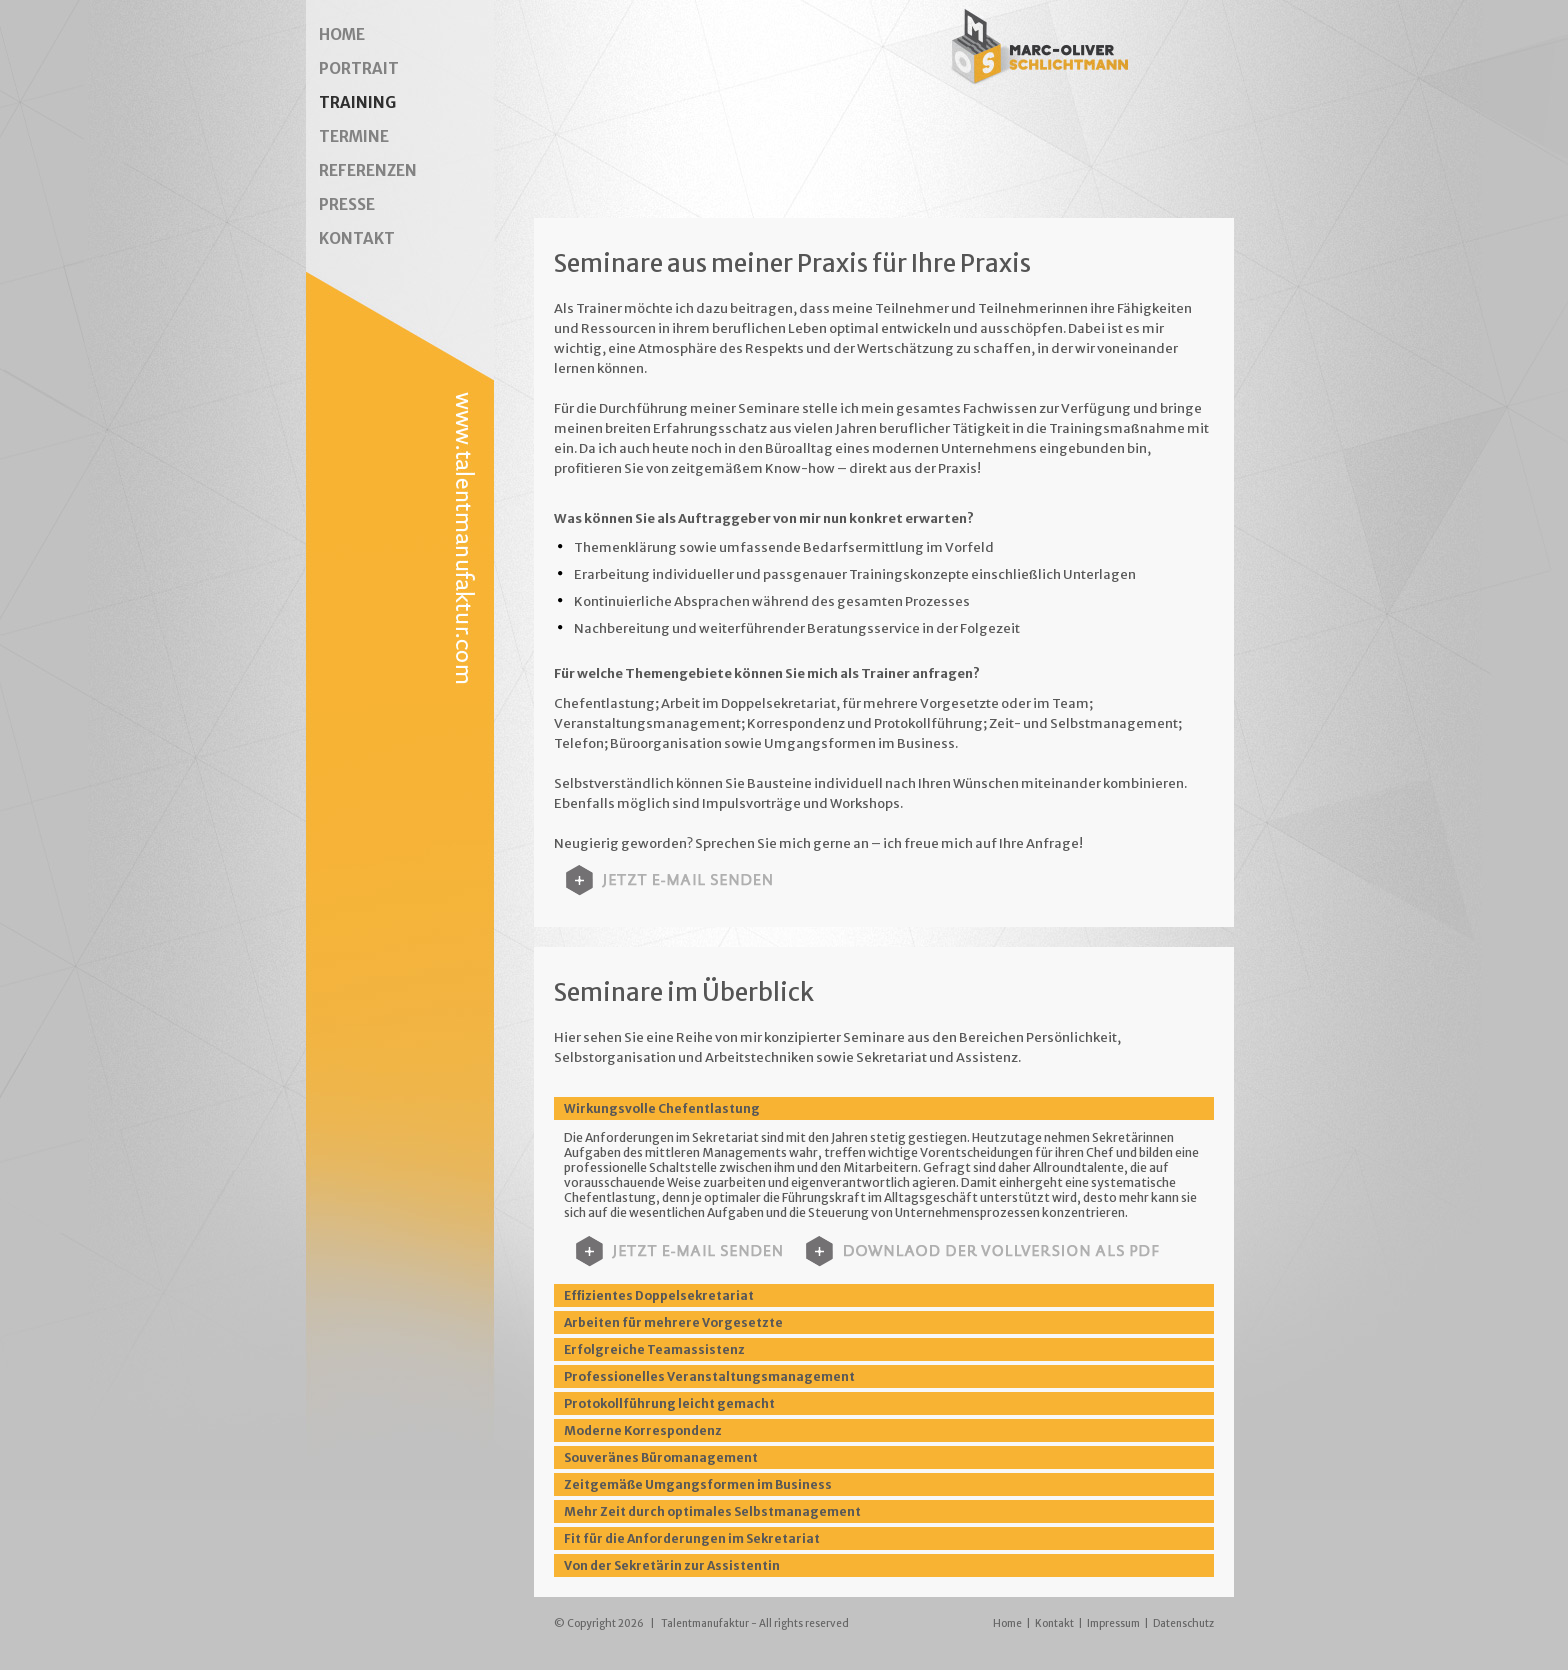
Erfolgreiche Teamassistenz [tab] (654, 1349)
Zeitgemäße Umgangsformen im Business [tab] (698, 1484)
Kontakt (1054, 1623)
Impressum (1113, 1623)
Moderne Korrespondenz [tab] (643, 1430)
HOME (342, 34)
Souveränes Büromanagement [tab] (661, 1457)
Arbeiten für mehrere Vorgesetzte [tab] (673, 1322)
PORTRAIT (359, 68)
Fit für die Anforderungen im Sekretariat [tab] (692, 1538)
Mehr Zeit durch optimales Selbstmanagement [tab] (712, 1511)
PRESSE (347, 204)
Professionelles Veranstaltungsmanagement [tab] (709, 1376)
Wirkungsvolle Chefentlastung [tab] (662, 1108)
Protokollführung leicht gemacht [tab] (669, 1403)
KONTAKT (357, 238)
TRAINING (357, 102)
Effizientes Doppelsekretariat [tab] (659, 1295)
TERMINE (354, 136)
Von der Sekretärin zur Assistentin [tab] (672, 1565)
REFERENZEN (368, 170)
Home (1007, 1623)
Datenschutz (1183, 1623)
